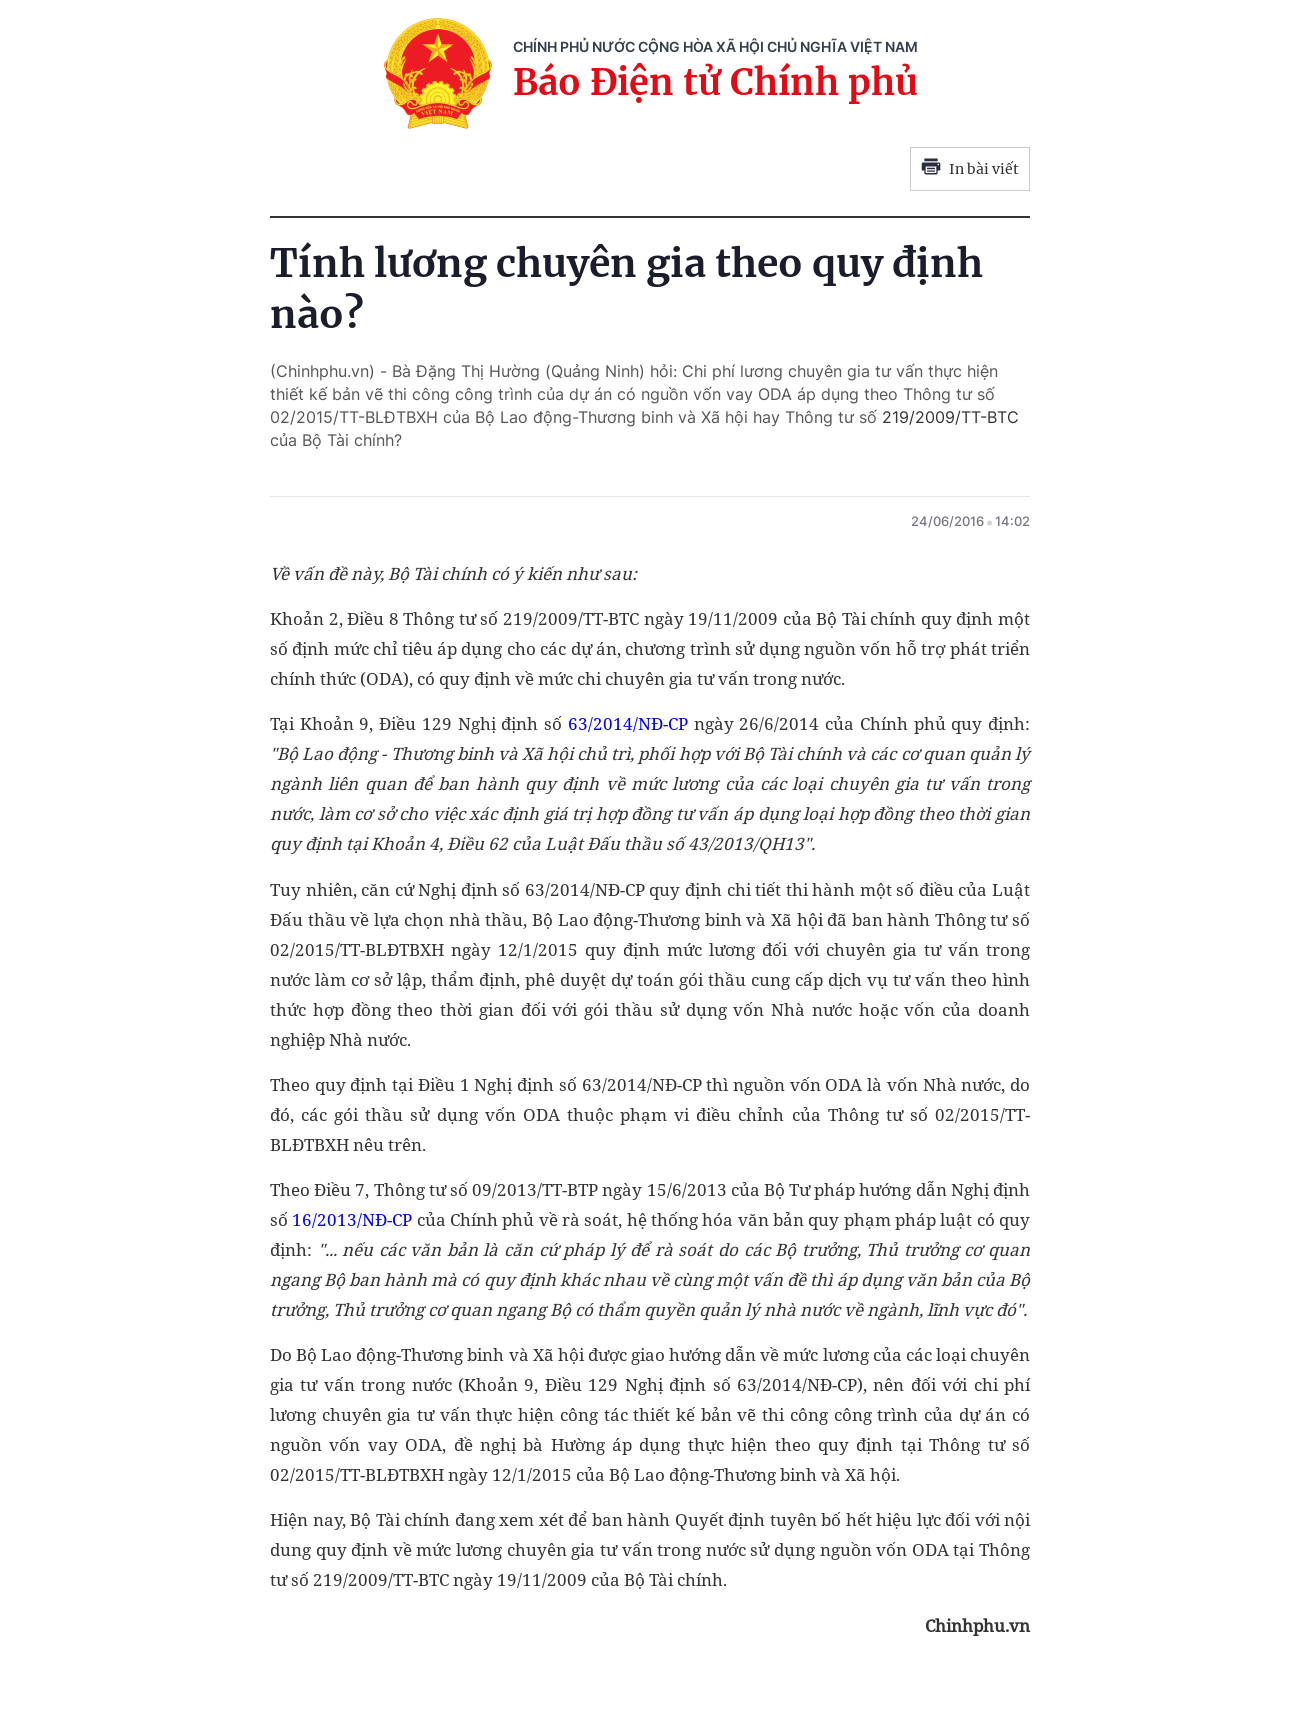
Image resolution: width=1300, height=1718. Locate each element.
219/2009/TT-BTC (950, 417)
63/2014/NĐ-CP (628, 723)
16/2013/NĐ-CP (352, 1219)
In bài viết (970, 169)
